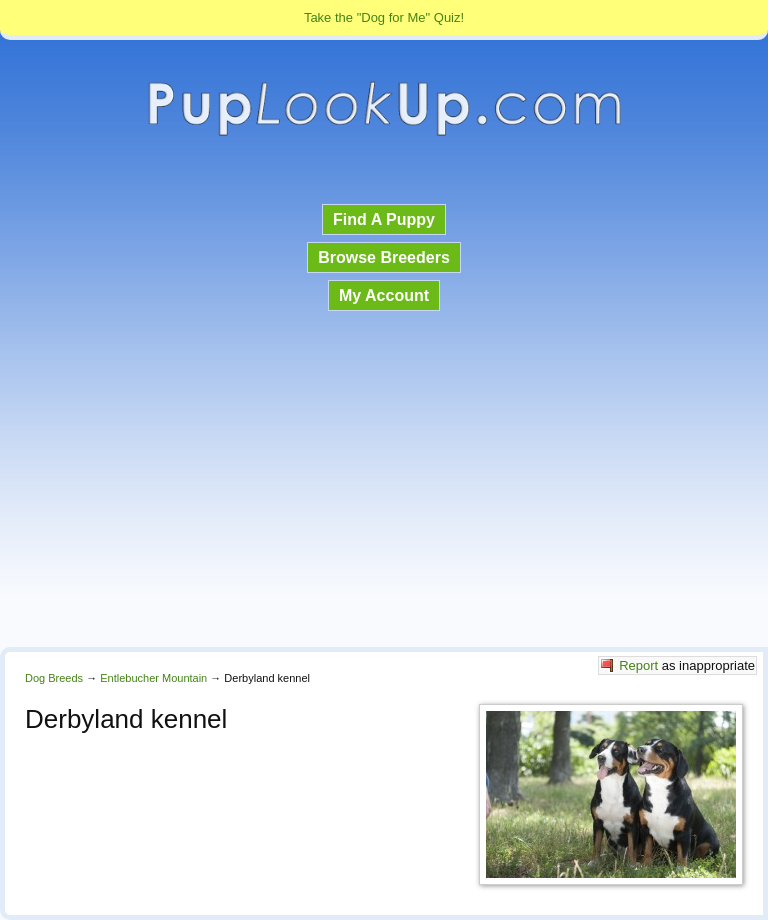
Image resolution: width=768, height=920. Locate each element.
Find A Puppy (384, 219)
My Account (384, 295)
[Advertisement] (384, 481)
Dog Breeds (54, 678)
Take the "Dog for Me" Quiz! (384, 17)
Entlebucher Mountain (153, 678)
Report (638, 665)
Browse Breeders (384, 257)
